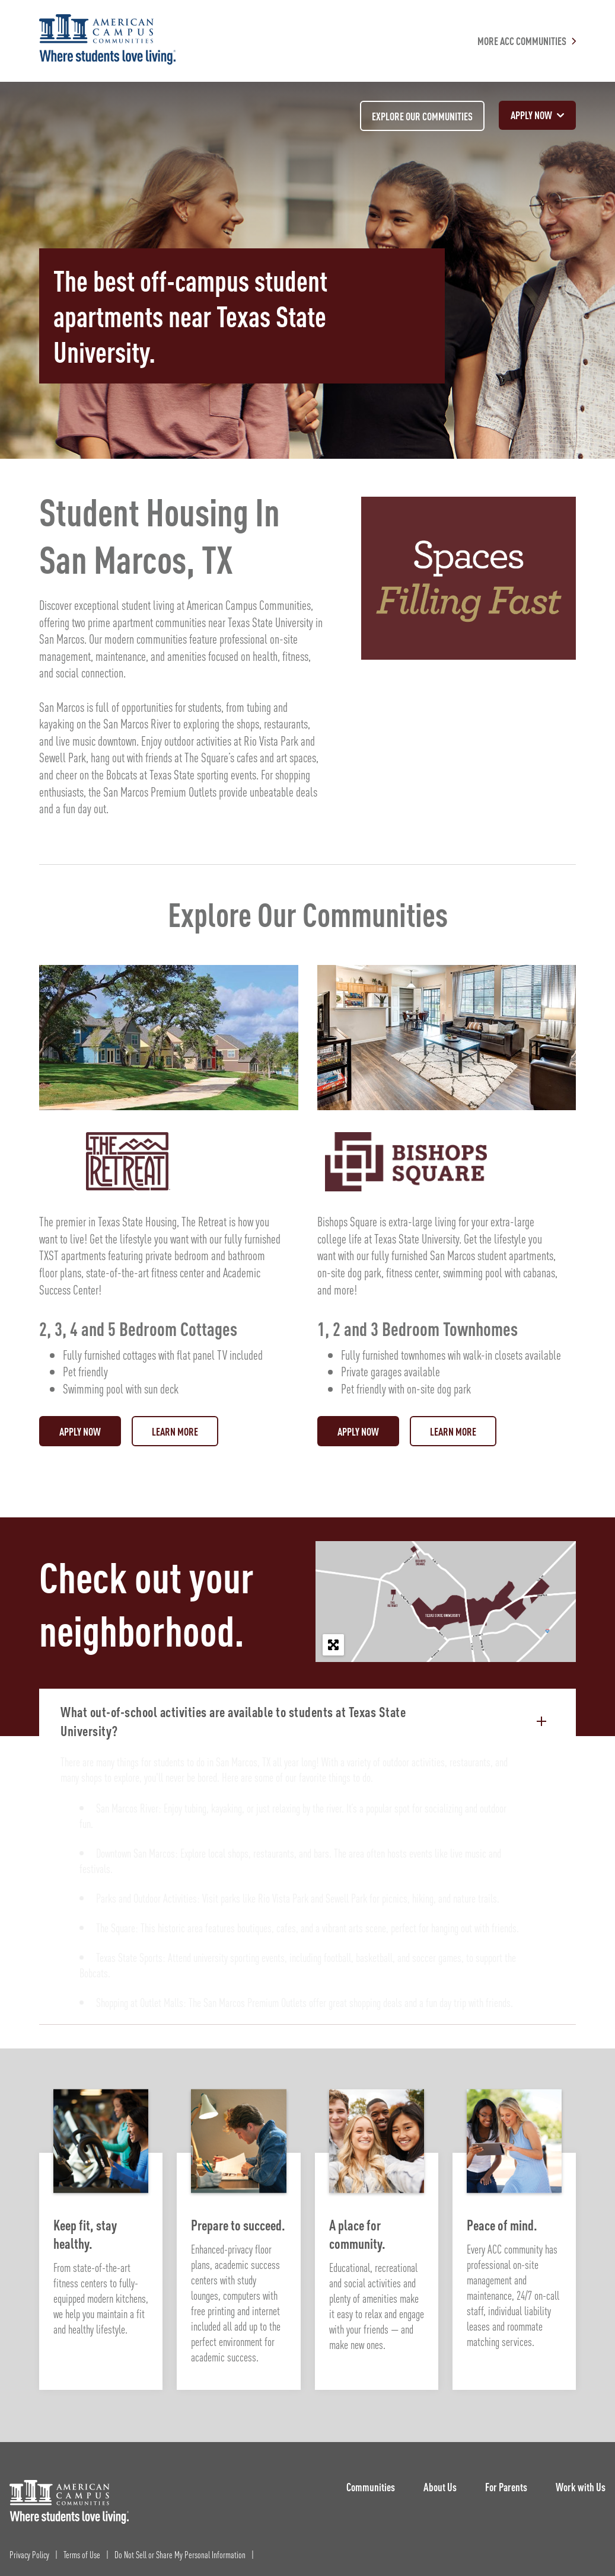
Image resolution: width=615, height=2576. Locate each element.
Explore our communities (422, 116)
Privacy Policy (29, 2554)
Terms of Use (81, 2554)
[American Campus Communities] (107, 41)
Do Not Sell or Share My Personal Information (180, 2554)
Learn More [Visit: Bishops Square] (453, 1431)
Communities (370, 2487)
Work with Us (581, 2487)
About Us (440, 2487)
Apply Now (80, 1431)
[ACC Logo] (69, 2502)
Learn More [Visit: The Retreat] (175, 1431)
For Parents (506, 2487)
